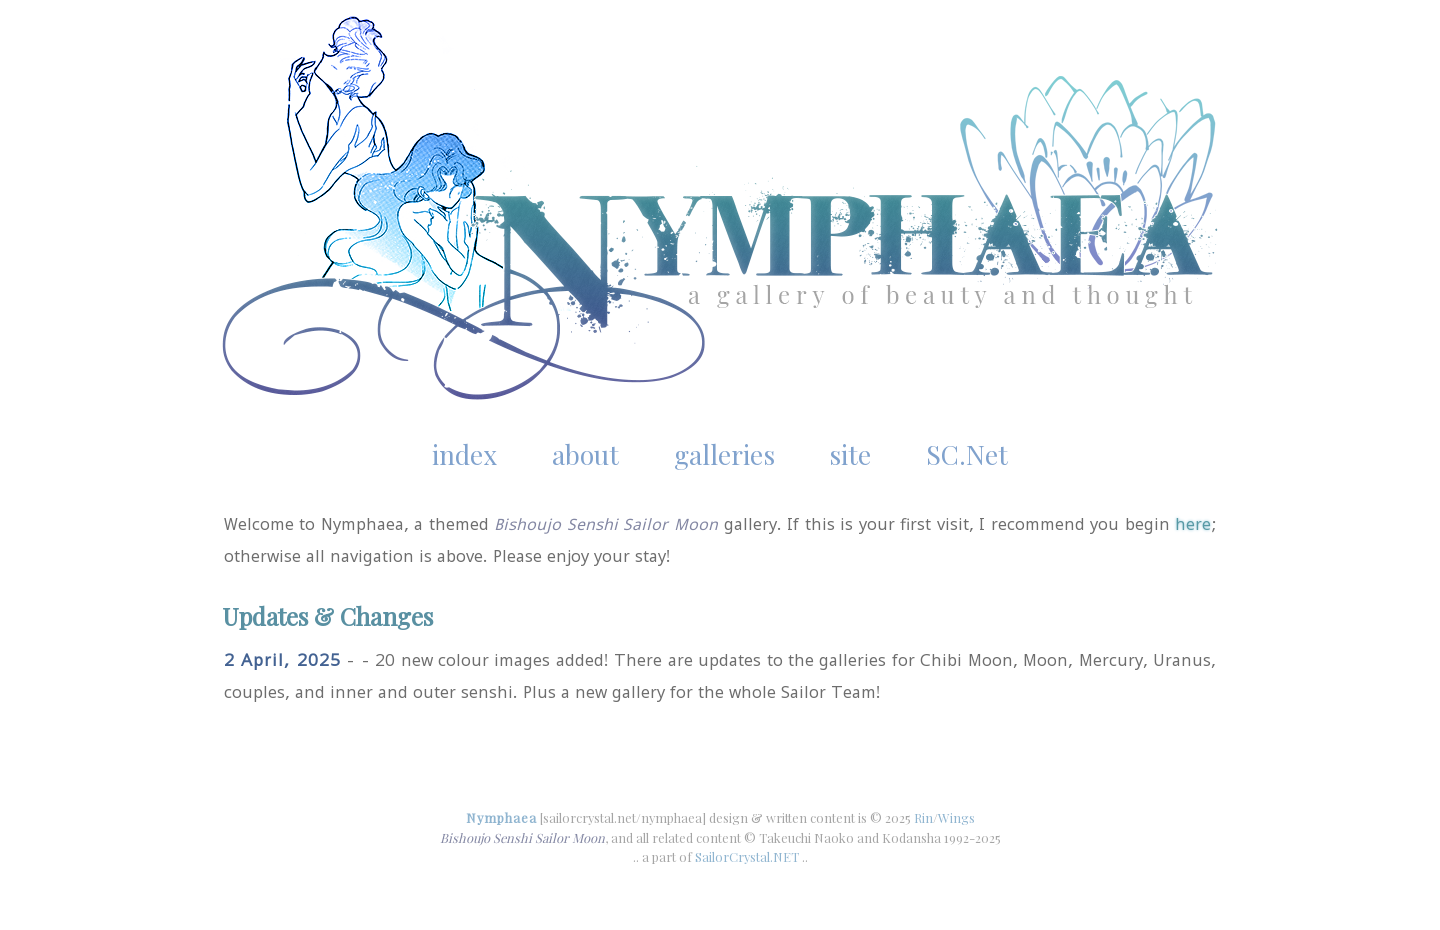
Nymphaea (501, 817)
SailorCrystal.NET (747, 856)
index (464, 454)
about (585, 454)
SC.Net (967, 454)
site (850, 454)
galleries (724, 454)
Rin (923, 817)
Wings (956, 817)
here (1193, 524)
